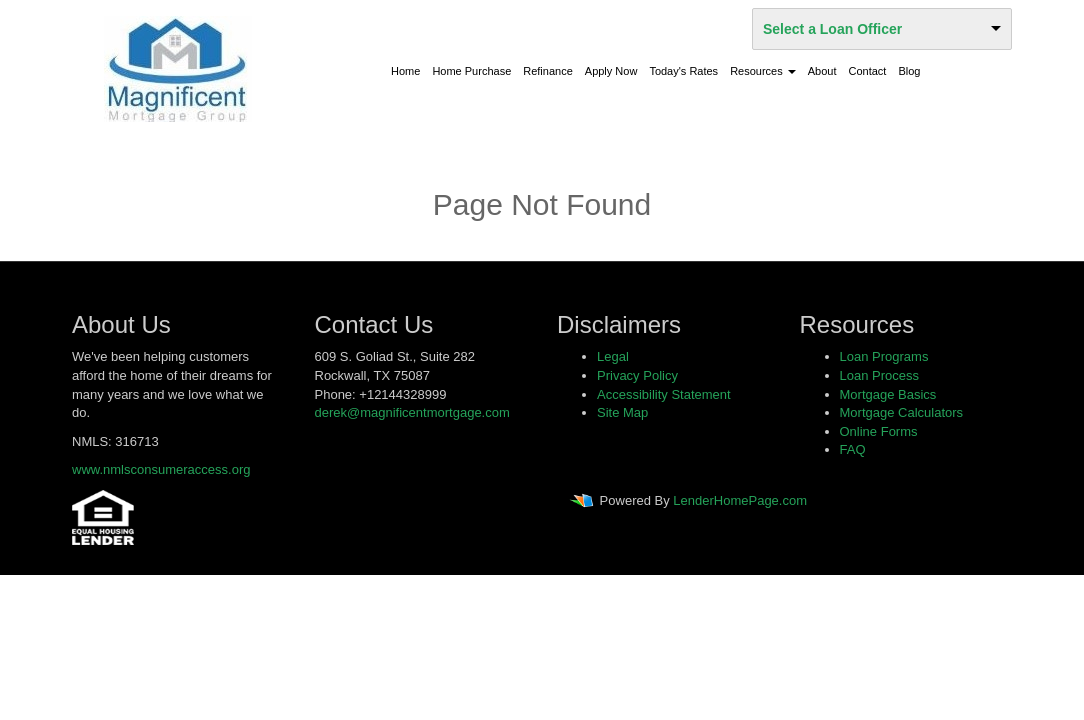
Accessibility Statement (664, 394)
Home (405, 71)
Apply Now (611, 71)
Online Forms (879, 431)
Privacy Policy (637, 375)
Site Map (622, 412)
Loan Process (880, 375)
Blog (909, 71)
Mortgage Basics (888, 394)
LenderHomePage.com (740, 500)
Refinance (548, 71)
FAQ (853, 449)
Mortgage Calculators (902, 412)
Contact (868, 71)
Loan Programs (884, 356)
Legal (613, 356)
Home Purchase (471, 71)
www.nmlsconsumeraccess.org (161, 469)
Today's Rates (683, 71)
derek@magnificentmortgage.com (412, 412)
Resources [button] (763, 71)
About (822, 71)
